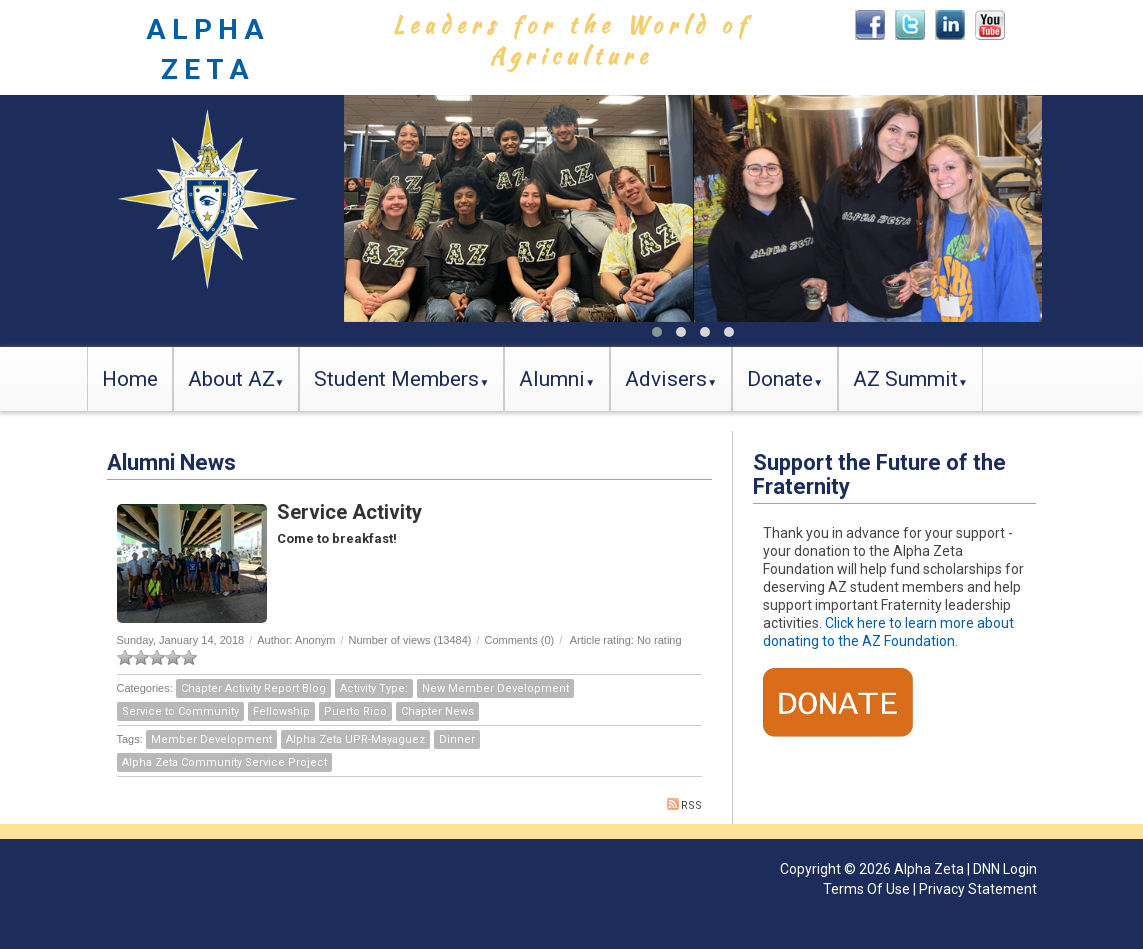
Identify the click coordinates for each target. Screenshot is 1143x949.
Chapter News (437, 711)
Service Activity (349, 512)
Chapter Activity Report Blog (253, 688)
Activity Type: (374, 688)
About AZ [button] (231, 379)
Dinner (457, 739)
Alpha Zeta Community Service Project (224, 762)
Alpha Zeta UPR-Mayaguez (355, 739)
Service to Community (180, 711)
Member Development (211, 739)
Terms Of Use (866, 889)
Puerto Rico (355, 711)
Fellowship (281, 711)
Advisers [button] (666, 379)
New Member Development (495, 688)
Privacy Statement (978, 889)
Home (130, 379)
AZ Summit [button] (905, 379)
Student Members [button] (396, 379)
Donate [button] (780, 379)
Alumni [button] (552, 379)
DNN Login (1005, 869)
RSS (684, 805)
